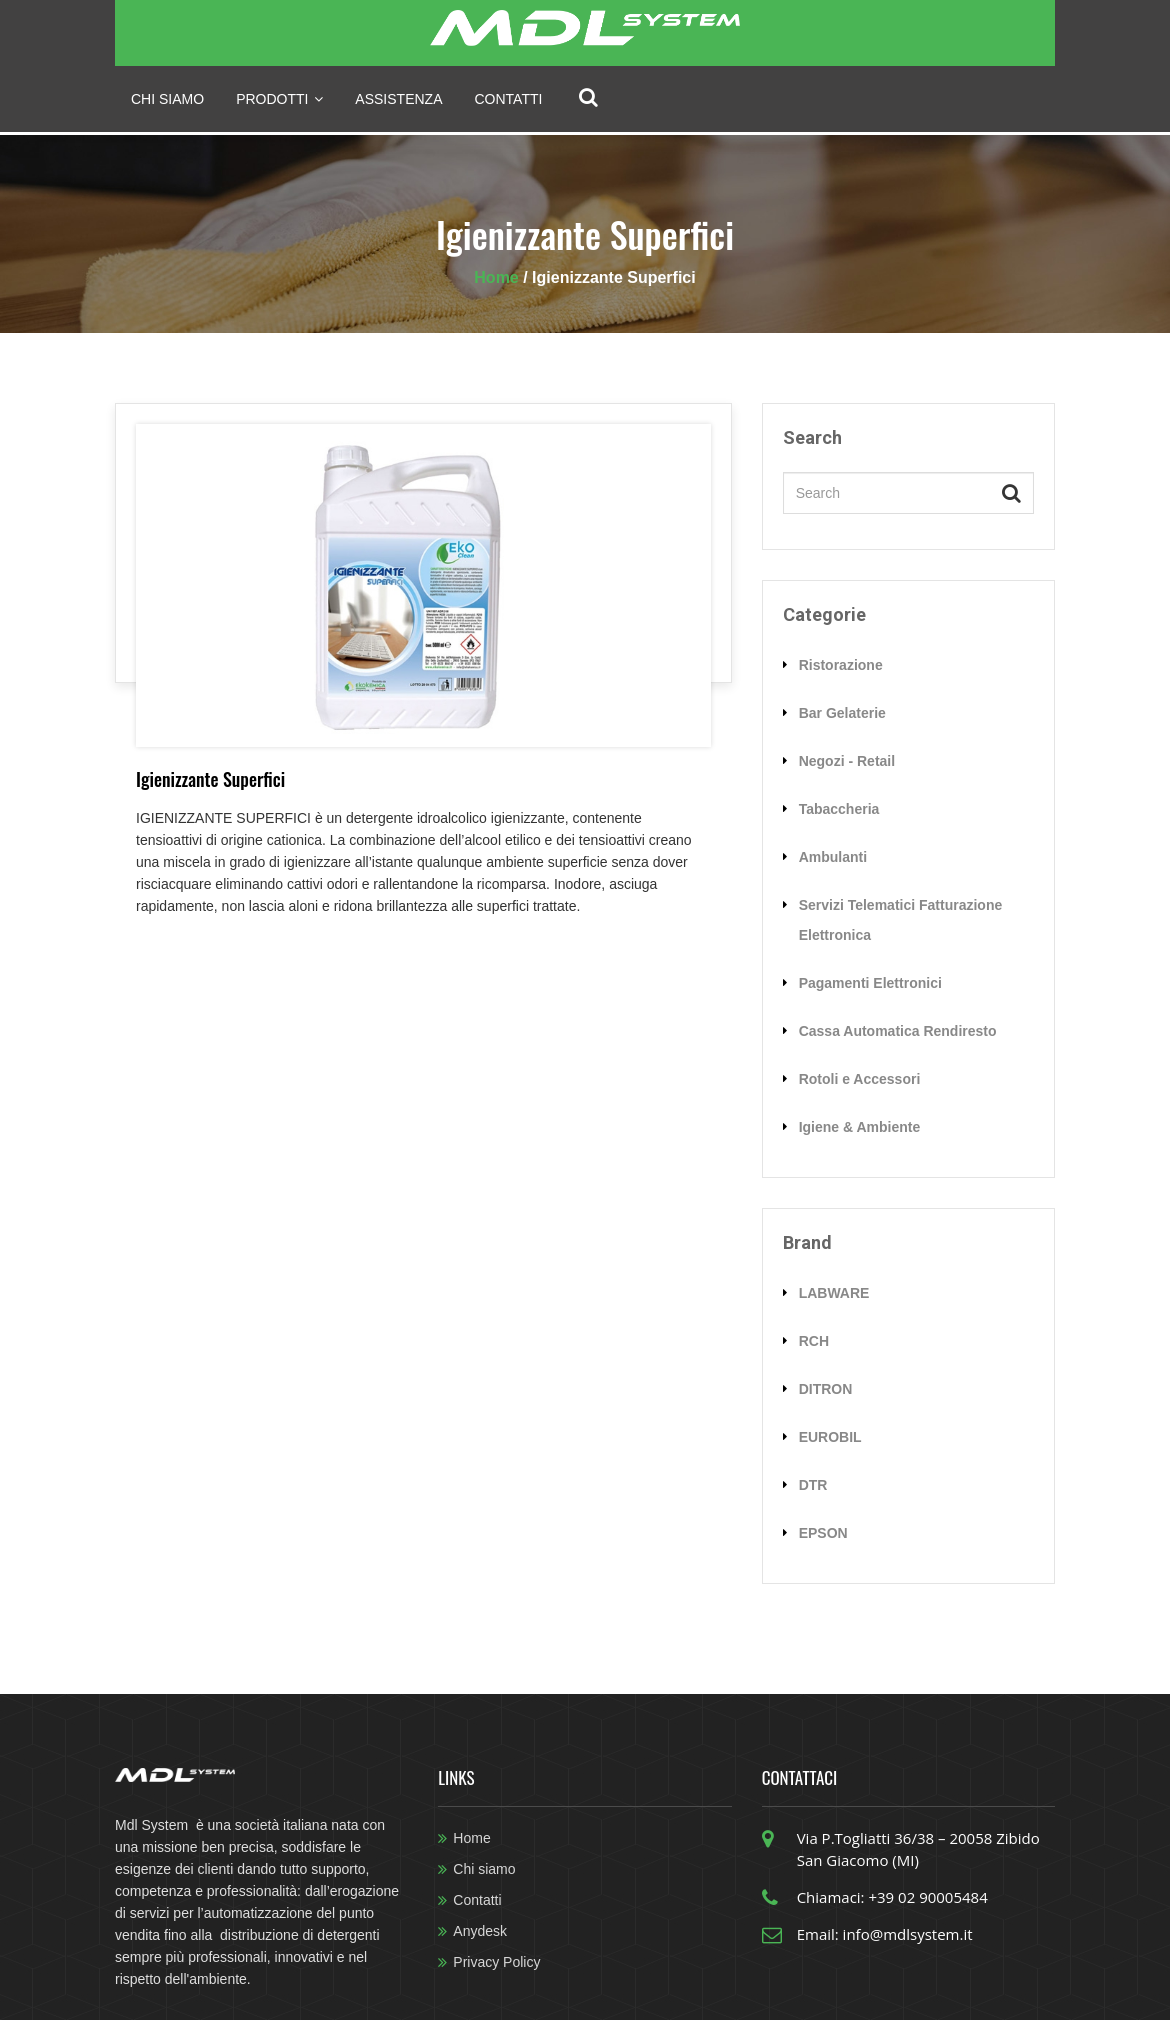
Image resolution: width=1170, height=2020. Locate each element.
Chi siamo (167, 99)
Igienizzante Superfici (210, 779)
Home (498, 277)
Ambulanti (833, 857)
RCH (814, 1341)
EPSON (823, 1533)
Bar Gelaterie (842, 713)
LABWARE (834, 1293)
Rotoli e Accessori (860, 1079)
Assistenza (398, 99)
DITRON (826, 1389)
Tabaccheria (839, 809)
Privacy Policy (496, 1962)
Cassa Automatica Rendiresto (898, 1031)
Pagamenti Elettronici (870, 983)
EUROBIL (830, 1437)
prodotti (279, 99)
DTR (813, 1485)
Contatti (509, 99)
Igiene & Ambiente (860, 1127)
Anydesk (480, 1931)
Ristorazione (841, 665)
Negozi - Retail (847, 761)
